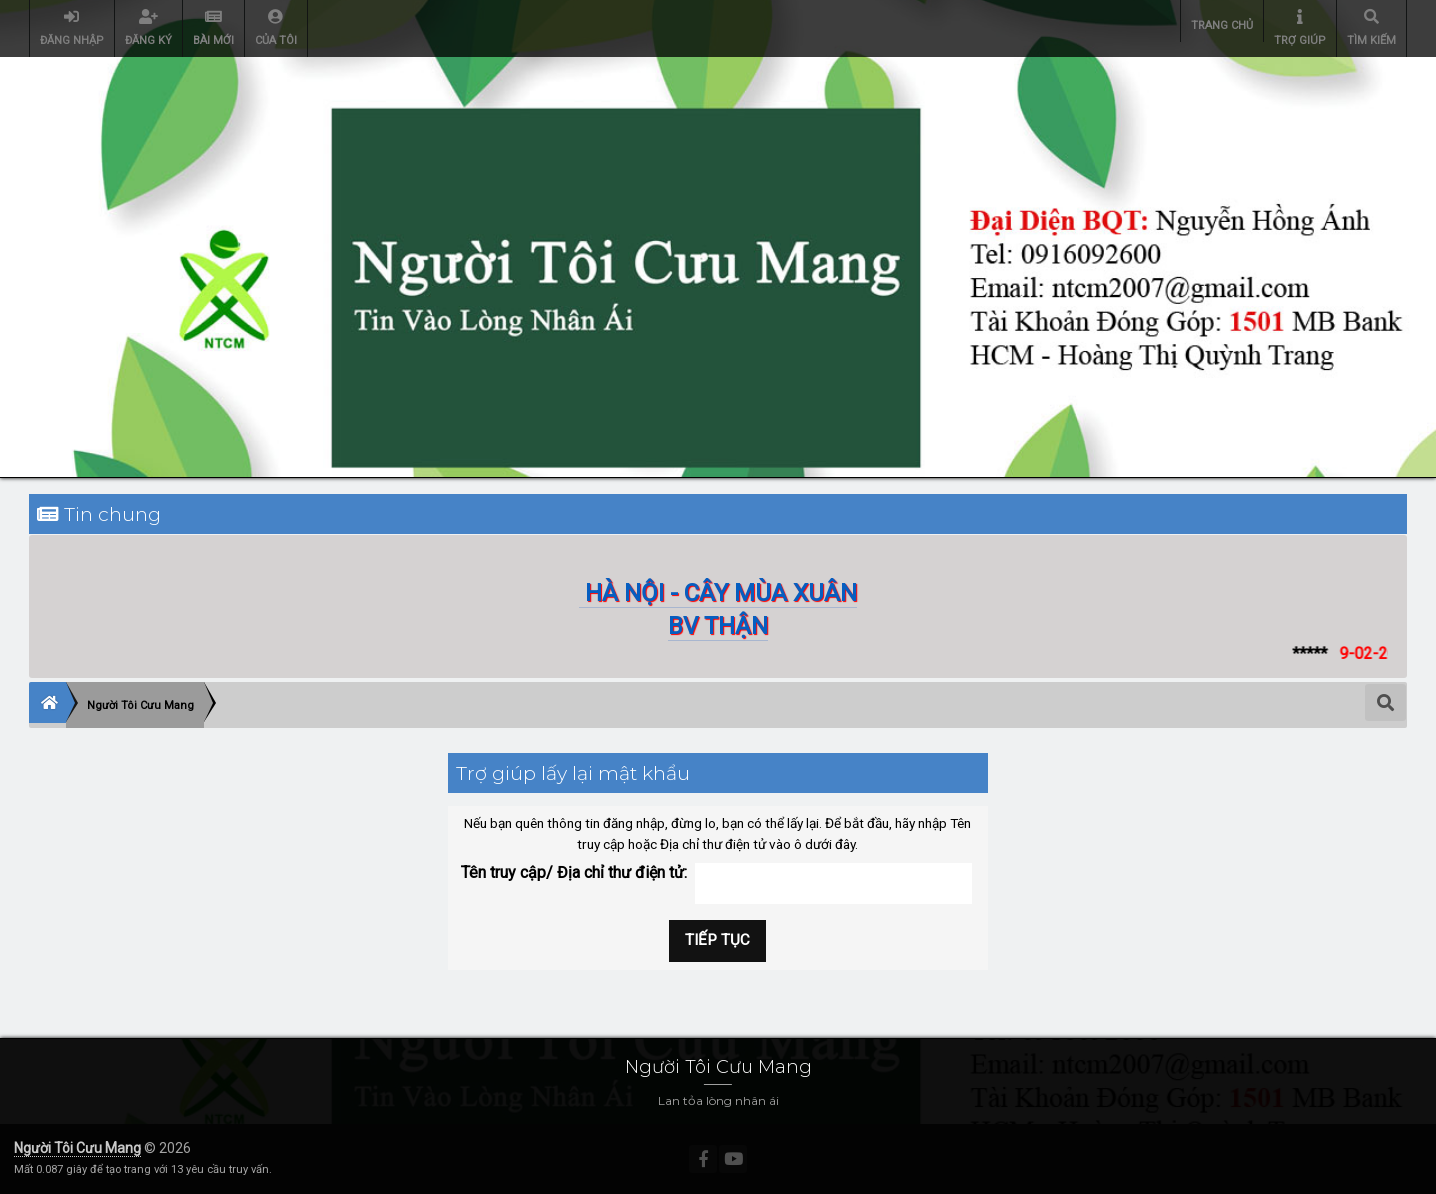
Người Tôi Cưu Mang (77, 1148)
